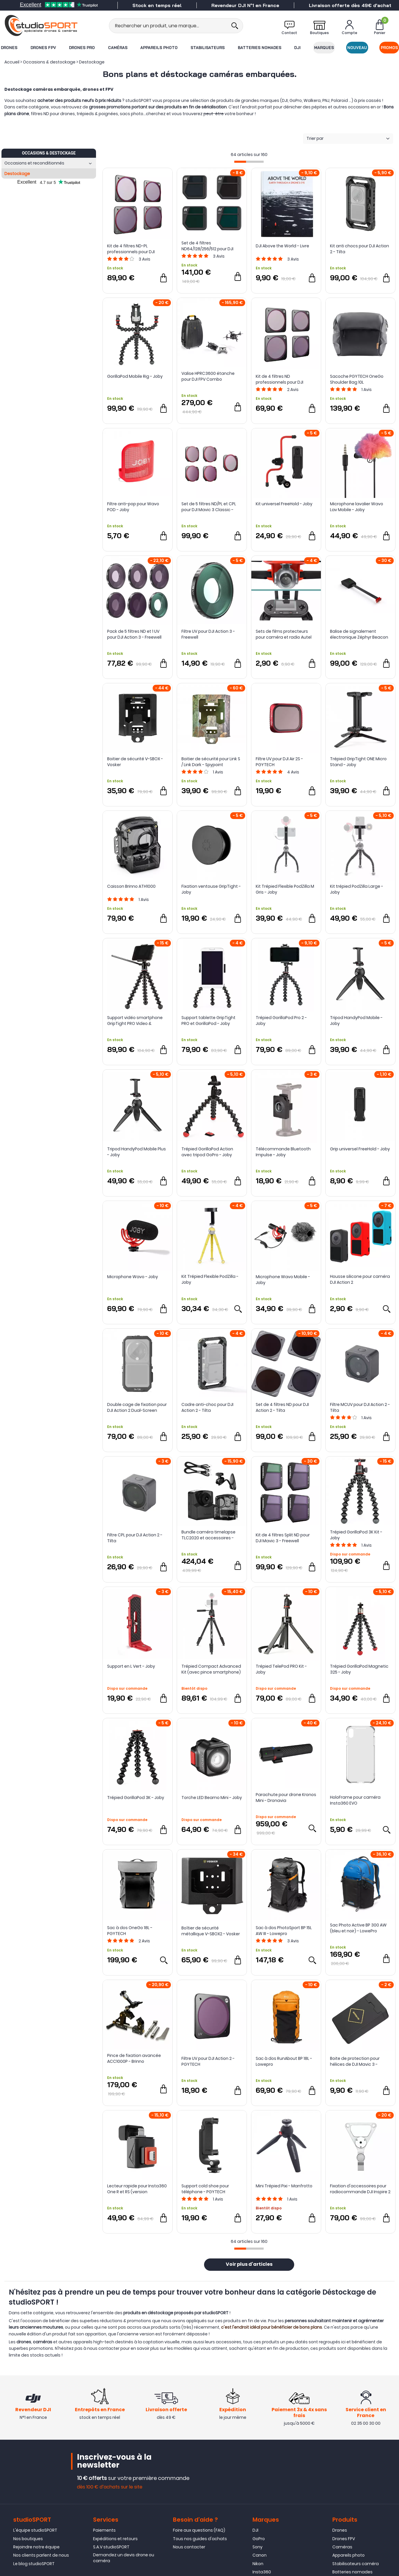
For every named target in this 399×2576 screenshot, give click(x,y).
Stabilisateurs (208, 47)
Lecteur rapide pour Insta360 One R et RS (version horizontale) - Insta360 (137, 2189)
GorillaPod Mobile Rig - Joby (135, 376)
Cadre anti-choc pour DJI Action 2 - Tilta (207, 1407)
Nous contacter (189, 2547)
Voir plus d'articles (249, 2264)
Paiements (104, 2530)
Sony (257, 2547)
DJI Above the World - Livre (282, 246)
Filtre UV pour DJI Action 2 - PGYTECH (208, 2061)
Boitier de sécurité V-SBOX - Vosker (135, 762)
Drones (9, 47)
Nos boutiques (28, 2539)
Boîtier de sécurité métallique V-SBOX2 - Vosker (210, 1931)
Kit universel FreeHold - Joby (284, 504)
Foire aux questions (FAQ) (199, 2530)
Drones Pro (82, 47)
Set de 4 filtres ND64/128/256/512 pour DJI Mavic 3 (207, 246)
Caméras (117, 47)
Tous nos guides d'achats (200, 2539)
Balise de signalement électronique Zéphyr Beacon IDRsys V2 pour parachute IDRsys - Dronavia (359, 634)
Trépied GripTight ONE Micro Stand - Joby (358, 762)
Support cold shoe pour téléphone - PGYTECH (205, 2189)
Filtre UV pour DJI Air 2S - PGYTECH (279, 762)
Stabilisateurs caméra (355, 2564)
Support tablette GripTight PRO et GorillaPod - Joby (208, 1020)
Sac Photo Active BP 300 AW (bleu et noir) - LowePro (358, 1928)
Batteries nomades (259, 47)
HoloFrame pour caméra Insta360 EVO (355, 1800)
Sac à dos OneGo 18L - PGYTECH (129, 1930)
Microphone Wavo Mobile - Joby (283, 1280)
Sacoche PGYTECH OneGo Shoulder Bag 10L (356, 379)
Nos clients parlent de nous (41, 2555)
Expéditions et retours (115, 2539)
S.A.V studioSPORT (111, 2547)
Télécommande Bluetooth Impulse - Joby (283, 1152)
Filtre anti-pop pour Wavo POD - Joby (133, 507)
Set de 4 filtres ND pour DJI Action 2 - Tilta (282, 1407)
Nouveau (357, 47)
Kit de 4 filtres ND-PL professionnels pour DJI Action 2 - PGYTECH (131, 249)
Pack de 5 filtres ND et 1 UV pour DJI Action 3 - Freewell (134, 634)
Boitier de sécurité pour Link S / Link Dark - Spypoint (210, 762)
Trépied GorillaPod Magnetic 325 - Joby (359, 1669)
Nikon (257, 2564)
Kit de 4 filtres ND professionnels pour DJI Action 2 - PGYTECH (279, 379)
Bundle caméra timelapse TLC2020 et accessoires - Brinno (208, 1535)
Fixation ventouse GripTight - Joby (211, 889)
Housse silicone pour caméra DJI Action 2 (360, 1279)
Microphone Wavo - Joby (132, 1277)
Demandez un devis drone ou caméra (123, 2558)
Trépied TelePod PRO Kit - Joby (281, 1669)
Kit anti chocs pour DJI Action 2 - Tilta (359, 249)
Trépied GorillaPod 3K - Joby (135, 1797)
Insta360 (261, 2572)
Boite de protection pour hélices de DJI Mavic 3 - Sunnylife (355, 2061)
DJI (297, 47)
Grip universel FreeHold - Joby (360, 1149)
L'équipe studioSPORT (35, 2530)
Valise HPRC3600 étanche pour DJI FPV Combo (208, 376)
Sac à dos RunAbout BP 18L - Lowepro (284, 2061)
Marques (324, 47)
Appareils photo (159, 47)
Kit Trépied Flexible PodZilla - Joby (209, 1279)
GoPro (258, 2539)
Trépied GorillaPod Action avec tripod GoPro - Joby (207, 1152)
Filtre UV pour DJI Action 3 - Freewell (208, 634)
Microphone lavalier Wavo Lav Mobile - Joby (356, 507)
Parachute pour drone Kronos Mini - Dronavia (286, 1797)
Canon (259, 2555)
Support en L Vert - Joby (131, 1666)
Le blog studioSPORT (34, 2564)
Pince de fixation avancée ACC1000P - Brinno (134, 2058)
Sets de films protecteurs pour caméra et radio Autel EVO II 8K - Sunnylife (284, 634)
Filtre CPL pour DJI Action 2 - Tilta (134, 1538)
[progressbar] (249, 162)
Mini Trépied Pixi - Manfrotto (284, 2186)
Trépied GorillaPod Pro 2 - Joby (281, 1020)
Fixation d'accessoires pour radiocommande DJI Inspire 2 (360, 2189)
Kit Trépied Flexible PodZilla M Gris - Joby (285, 889)
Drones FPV (43, 47)
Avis (144, 259)
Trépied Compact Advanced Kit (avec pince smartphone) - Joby (211, 1669)
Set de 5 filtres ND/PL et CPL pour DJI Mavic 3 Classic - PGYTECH (208, 507)
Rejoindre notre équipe (36, 2547)
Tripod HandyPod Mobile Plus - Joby (136, 1152)
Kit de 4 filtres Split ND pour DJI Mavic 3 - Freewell (283, 1538)
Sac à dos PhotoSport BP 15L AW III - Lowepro (284, 1930)
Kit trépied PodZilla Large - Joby (356, 889)
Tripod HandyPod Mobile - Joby (356, 1020)
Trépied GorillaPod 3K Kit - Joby (356, 1535)
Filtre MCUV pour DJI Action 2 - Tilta (360, 1407)
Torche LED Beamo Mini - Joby (211, 1797)
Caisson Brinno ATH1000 (131, 886)
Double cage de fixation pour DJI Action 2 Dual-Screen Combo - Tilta (137, 1407)
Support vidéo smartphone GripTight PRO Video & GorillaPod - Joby (135, 1020)
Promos (389, 47)
